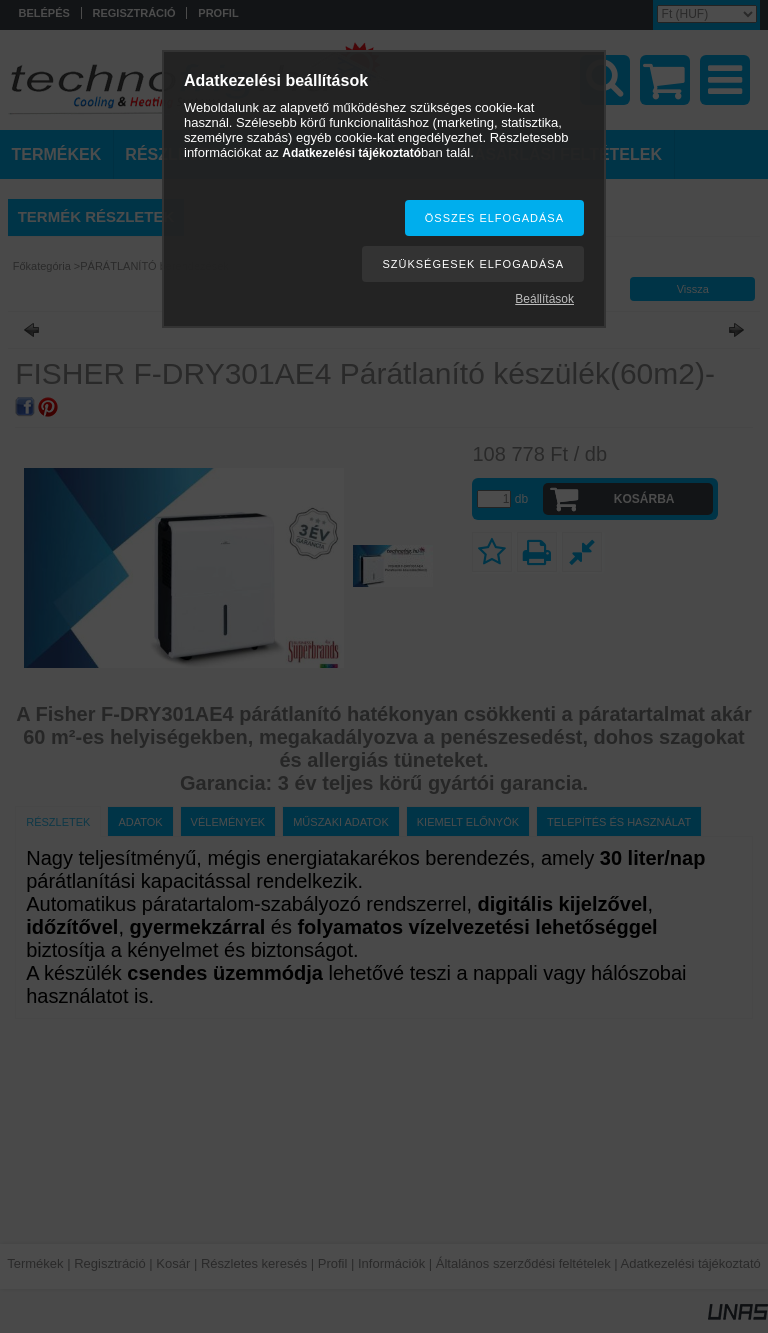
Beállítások (544, 299)
